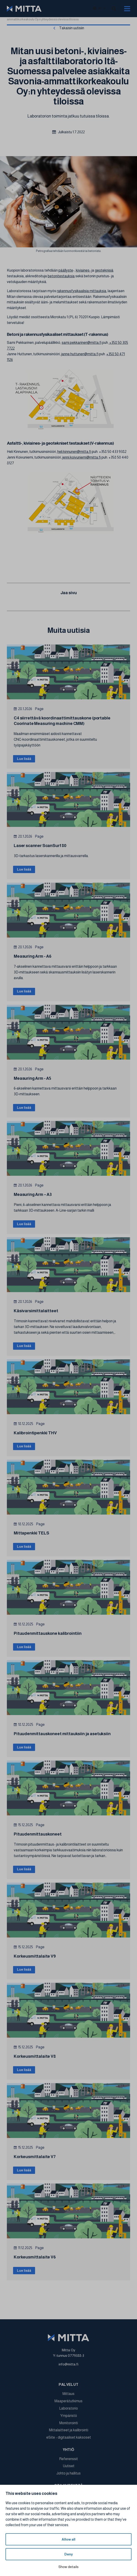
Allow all (68, 2539)
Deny (68, 2554)
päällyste (65, 270)
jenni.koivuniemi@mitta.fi (81, 457)
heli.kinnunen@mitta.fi (74, 452)
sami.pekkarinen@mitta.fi (81, 343)
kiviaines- (83, 270)
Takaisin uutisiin (71, 28)
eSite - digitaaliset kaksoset (68, 2453)
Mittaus (68, 2409)
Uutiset (68, 2482)
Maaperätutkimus (68, 2417)
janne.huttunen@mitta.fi (80, 354)
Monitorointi (68, 2438)
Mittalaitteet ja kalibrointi (68, 2446)
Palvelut (69, 2400)
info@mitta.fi (68, 2380)
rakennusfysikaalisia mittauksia (81, 291)
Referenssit (68, 2474)
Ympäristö (68, 2431)
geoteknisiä (104, 270)
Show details (68, 2567)
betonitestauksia (61, 276)
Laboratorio (68, 2424)
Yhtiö (68, 2465)
